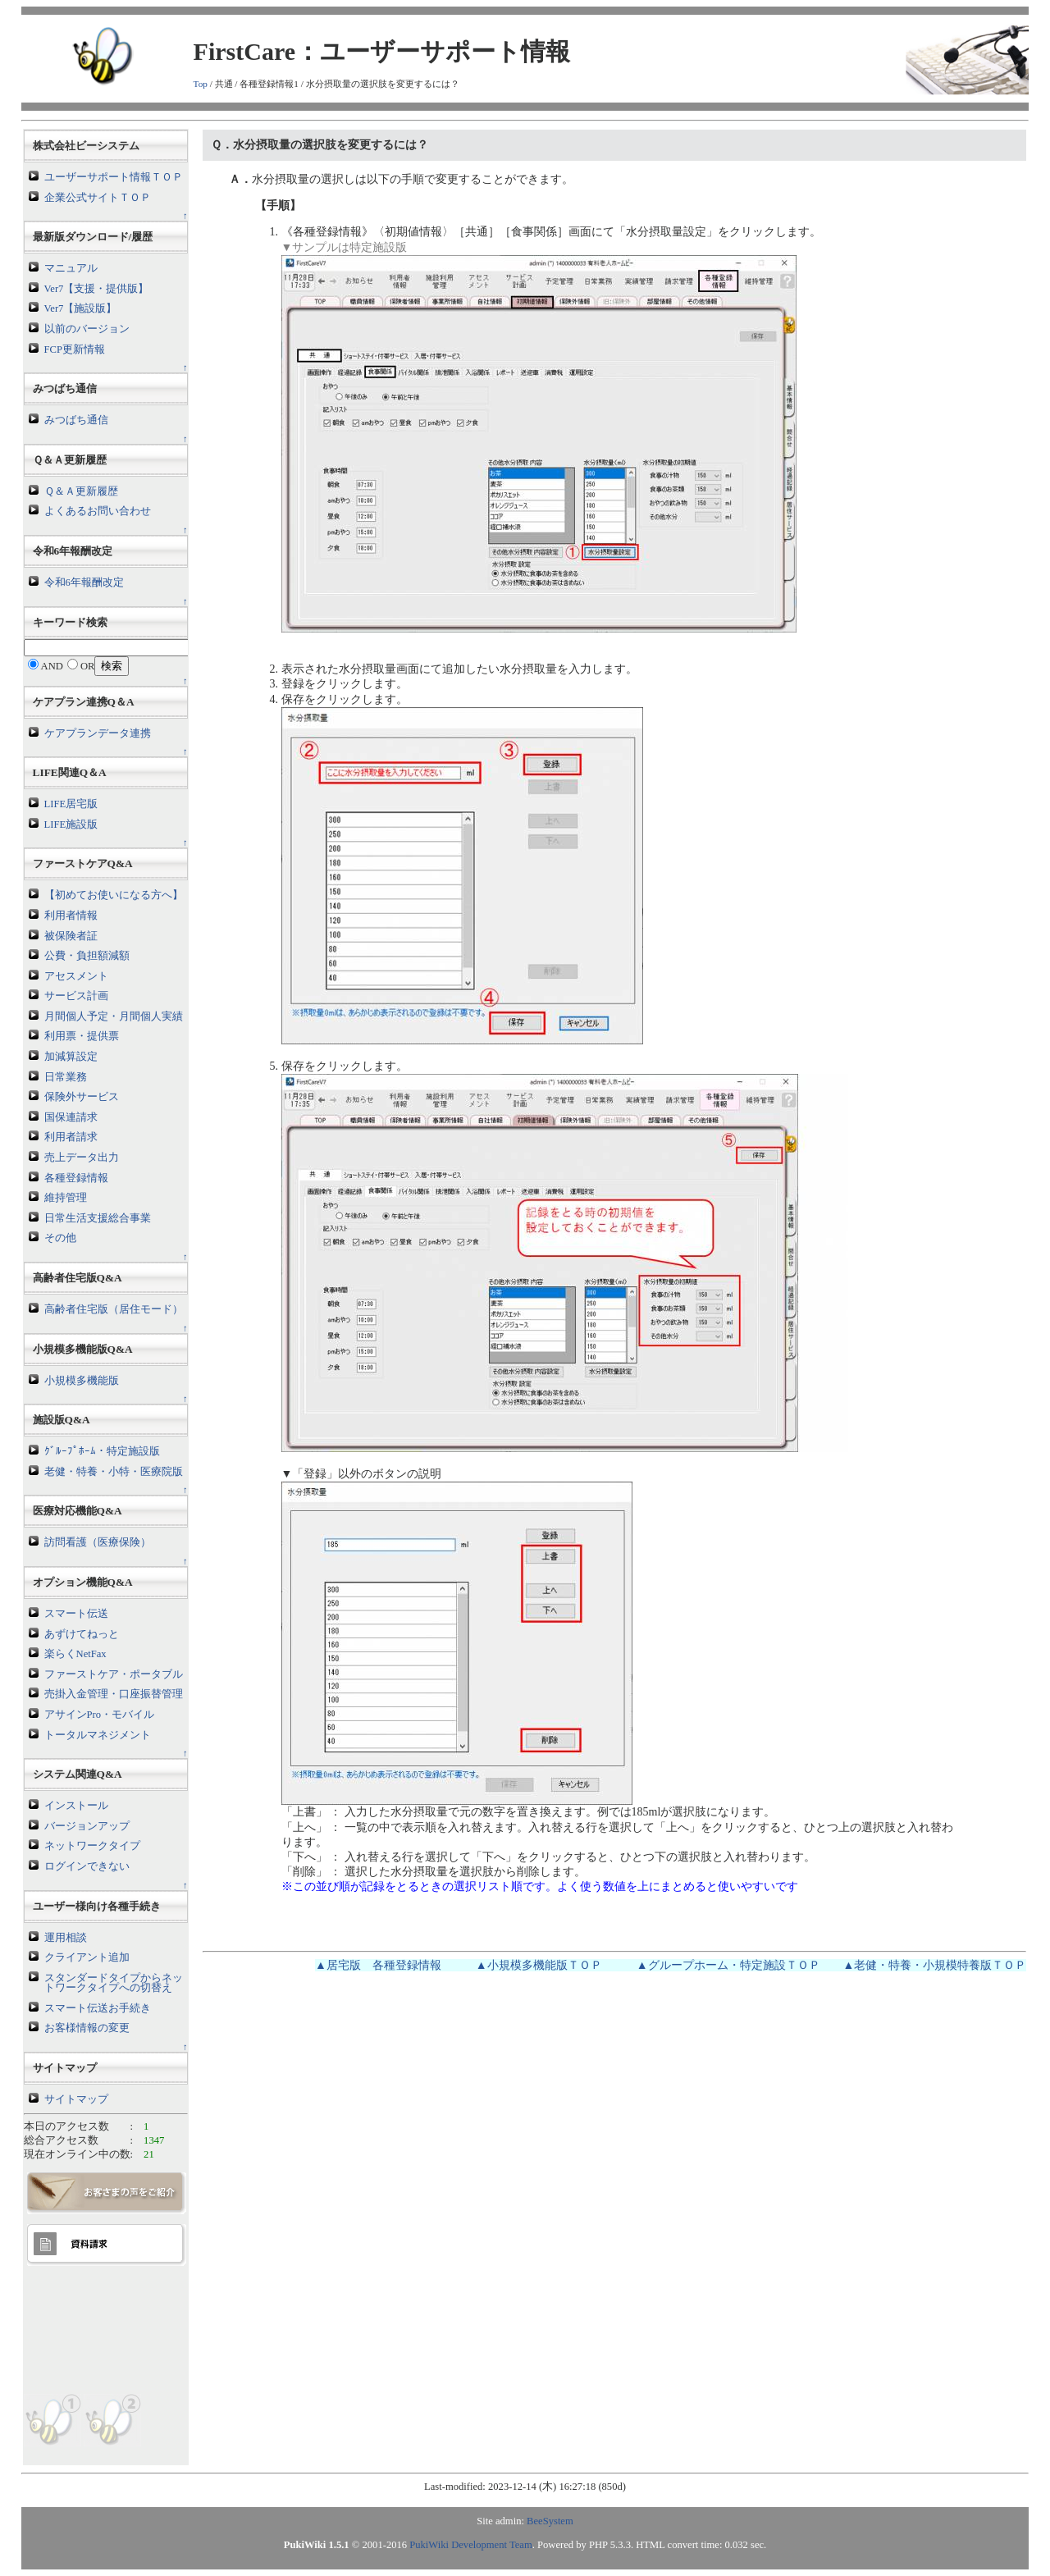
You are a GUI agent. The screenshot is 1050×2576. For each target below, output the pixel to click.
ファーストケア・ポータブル (113, 1674)
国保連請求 (71, 1117)
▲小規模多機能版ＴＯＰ (539, 1965)
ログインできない (87, 1866)
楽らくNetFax (75, 1654)
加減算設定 (71, 1056)
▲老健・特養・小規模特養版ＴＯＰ (935, 1965)
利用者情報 (71, 915)
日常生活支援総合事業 (97, 1218)
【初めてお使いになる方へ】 (113, 895)
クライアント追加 (87, 1957)
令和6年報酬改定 (84, 582)
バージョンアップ (87, 1826)
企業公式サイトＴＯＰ (97, 197)
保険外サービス (81, 1097)
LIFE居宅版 (71, 804)
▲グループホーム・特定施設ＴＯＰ (728, 1965)
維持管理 (65, 1198)
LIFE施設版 (71, 824)
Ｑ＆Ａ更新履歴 (81, 491)
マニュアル (71, 268)
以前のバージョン (87, 329)
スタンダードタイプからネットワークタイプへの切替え (113, 1983)
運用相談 (65, 1937)
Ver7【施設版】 (80, 308)
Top (201, 84)
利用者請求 (71, 1137)
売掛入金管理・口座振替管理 (113, 1694)
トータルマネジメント (97, 1735)
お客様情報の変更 (87, 2028)
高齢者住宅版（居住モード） (113, 1309)
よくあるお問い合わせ (97, 511)
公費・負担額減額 (87, 955)
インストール (76, 1805)
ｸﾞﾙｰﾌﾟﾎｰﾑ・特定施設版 (102, 1451)
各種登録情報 (76, 1178)
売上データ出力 (81, 1157)
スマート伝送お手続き (97, 2008)
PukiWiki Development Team (470, 2545)
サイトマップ (76, 2099)
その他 (60, 1238)
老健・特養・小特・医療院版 (113, 1472)
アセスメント (76, 976)
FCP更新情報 (74, 349)
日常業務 (65, 1077)
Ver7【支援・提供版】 (96, 289)
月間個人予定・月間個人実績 (113, 1016)
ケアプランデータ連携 (97, 733)
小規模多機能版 (81, 1380)
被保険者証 (71, 936)
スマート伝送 (76, 1613)
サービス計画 (76, 996)
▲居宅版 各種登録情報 (378, 1965)
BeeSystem (550, 2521)
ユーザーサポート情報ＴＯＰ (113, 177)
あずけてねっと (81, 1634)
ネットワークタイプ (92, 1846)
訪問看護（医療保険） (97, 1542)
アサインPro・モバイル (99, 1714)
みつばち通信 (76, 420)
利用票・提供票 (81, 1036)
